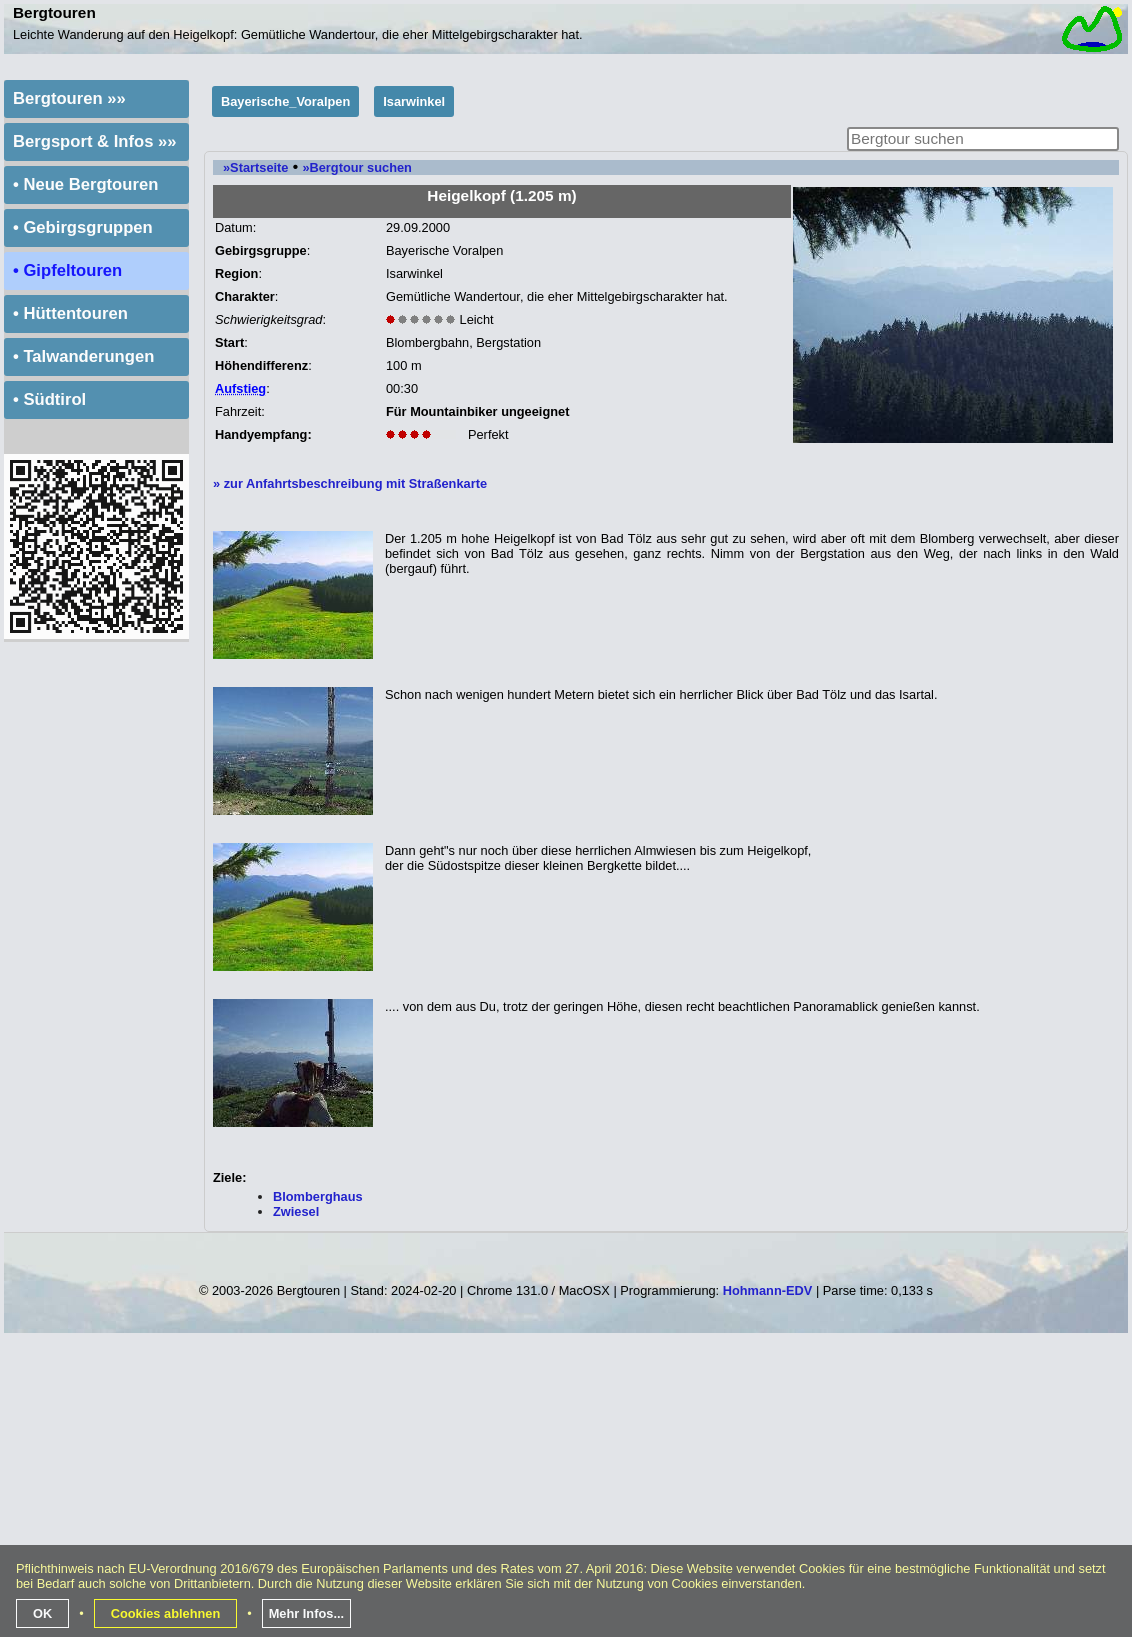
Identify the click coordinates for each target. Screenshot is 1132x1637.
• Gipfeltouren (67, 270)
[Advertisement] (568, 1493)
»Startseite (255, 167)
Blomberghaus (318, 1196)
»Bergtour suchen (357, 167)
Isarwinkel (414, 101)
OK (42, 1613)
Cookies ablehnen (166, 1613)
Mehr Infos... (306, 1613)
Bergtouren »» (69, 98)
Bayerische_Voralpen (285, 101)
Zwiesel (296, 1211)
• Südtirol (49, 399)
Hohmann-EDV (768, 1290)
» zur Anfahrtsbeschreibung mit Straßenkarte (350, 483)
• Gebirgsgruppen (83, 227)
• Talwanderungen (83, 356)
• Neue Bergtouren (85, 184)
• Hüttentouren (70, 313)
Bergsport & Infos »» (95, 141)
